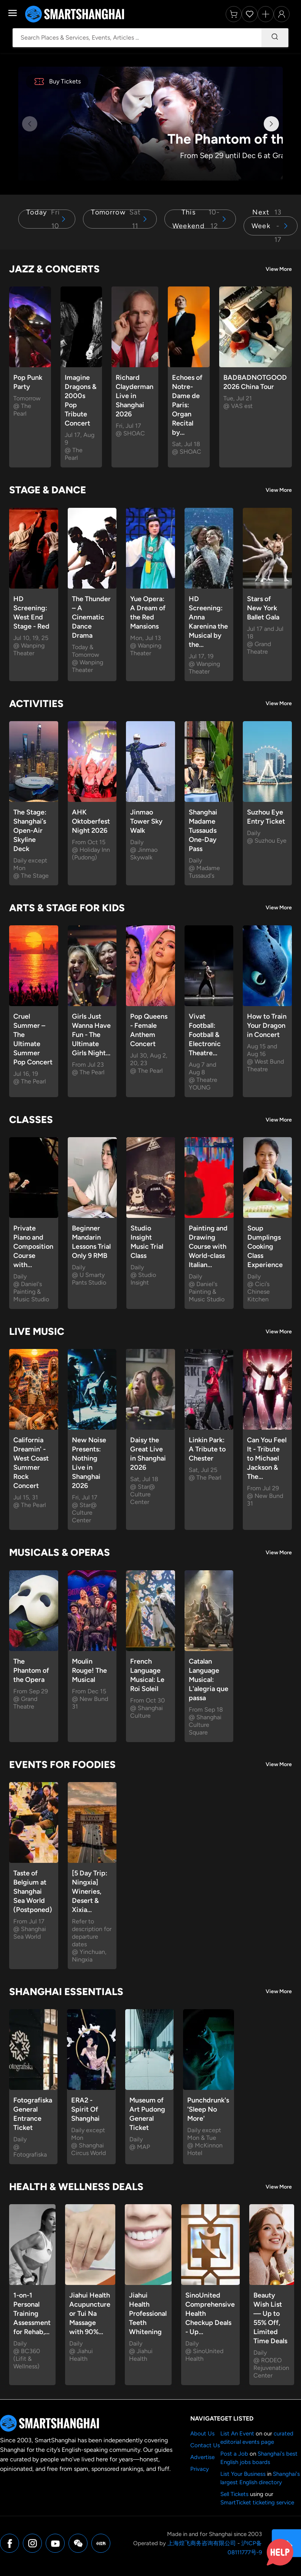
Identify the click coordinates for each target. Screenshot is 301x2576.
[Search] (274, 38)
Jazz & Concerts (54, 269)
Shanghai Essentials (66, 1992)
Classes (31, 1120)
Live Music (36, 1331)
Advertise (202, 2457)
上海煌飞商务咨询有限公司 (201, 2543)
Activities (36, 704)
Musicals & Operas (59, 1552)
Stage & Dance (47, 490)
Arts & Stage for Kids (67, 908)
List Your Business (243, 2473)
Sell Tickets (234, 2494)
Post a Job (234, 2453)
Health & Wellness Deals (76, 2187)
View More (279, 269)
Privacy (199, 2469)
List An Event (237, 2433)
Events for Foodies (62, 1764)
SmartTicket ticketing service (257, 2502)
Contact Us (205, 2445)
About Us (202, 2433)
